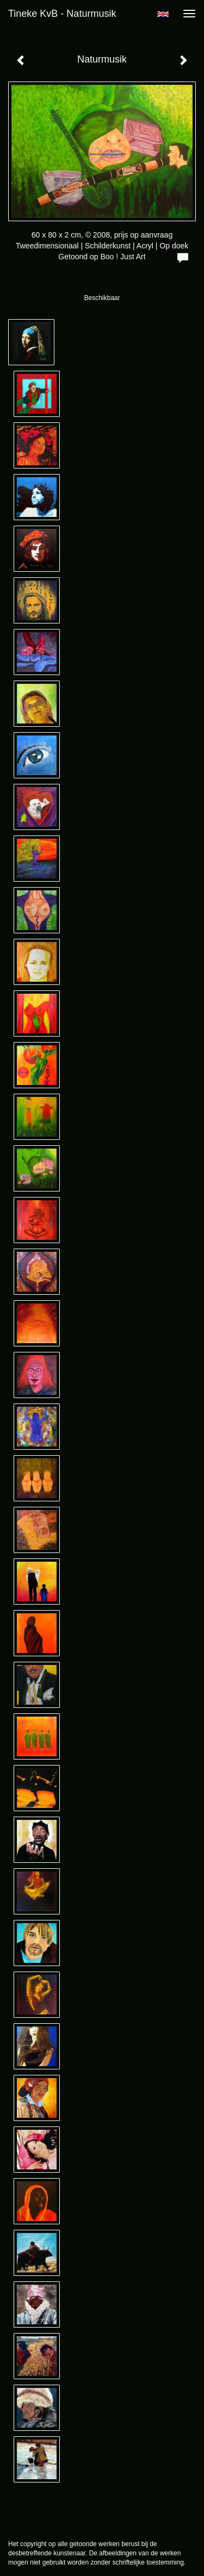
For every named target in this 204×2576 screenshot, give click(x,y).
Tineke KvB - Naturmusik (62, 13)
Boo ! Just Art (122, 256)
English (163, 14)
